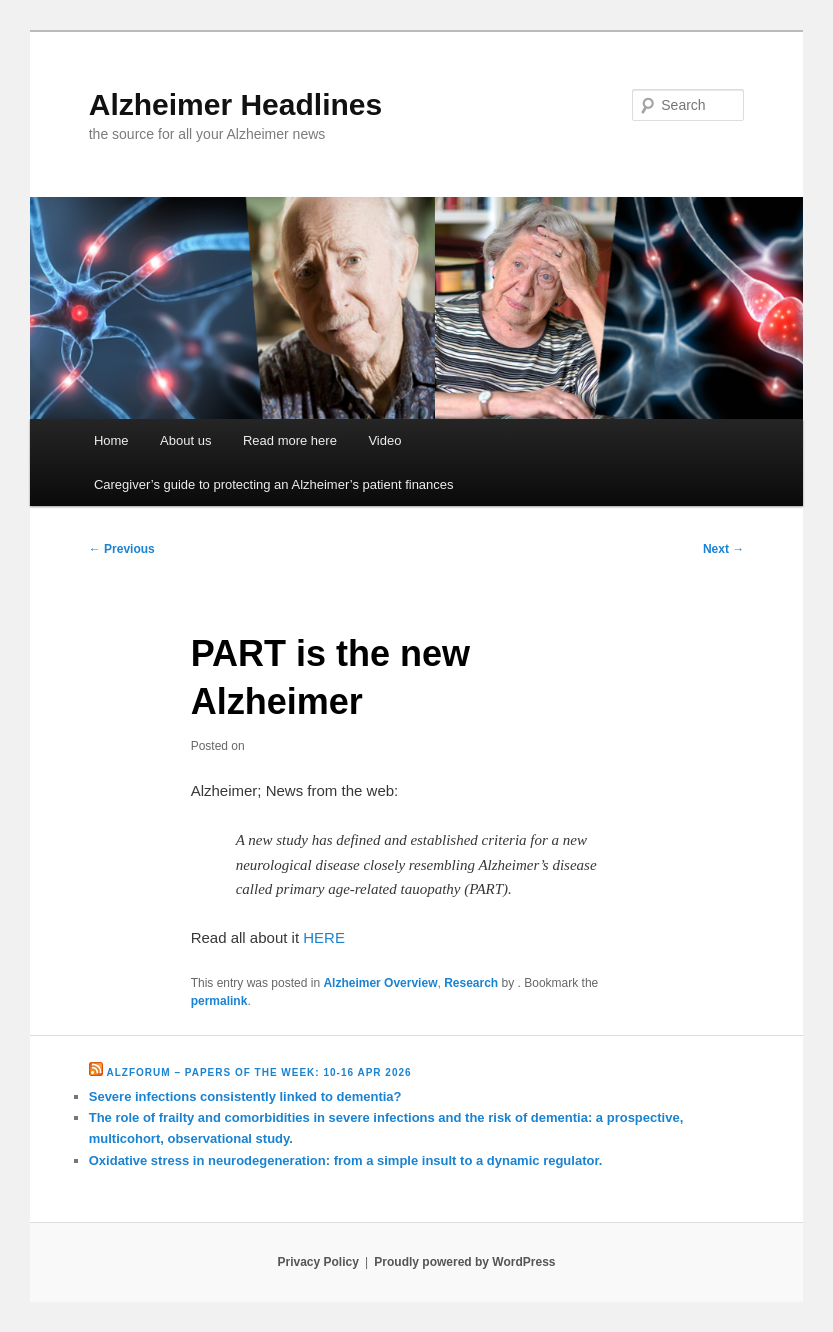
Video (384, 440)
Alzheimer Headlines (235, 104)
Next (723, 549)
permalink (219, 1001)
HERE (324, 937)
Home (111, 440)
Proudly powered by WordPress (464, 1262)
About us (185, 440)
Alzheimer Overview (380, 983)
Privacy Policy (317, 1262)
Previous (122, 549)
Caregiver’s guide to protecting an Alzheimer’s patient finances (274, 484)
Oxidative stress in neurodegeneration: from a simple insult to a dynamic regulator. (346, 1160)
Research (471, 983)
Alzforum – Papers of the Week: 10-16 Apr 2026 (259, 1072)
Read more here (290, 440)
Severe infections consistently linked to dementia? (245, 1096)
